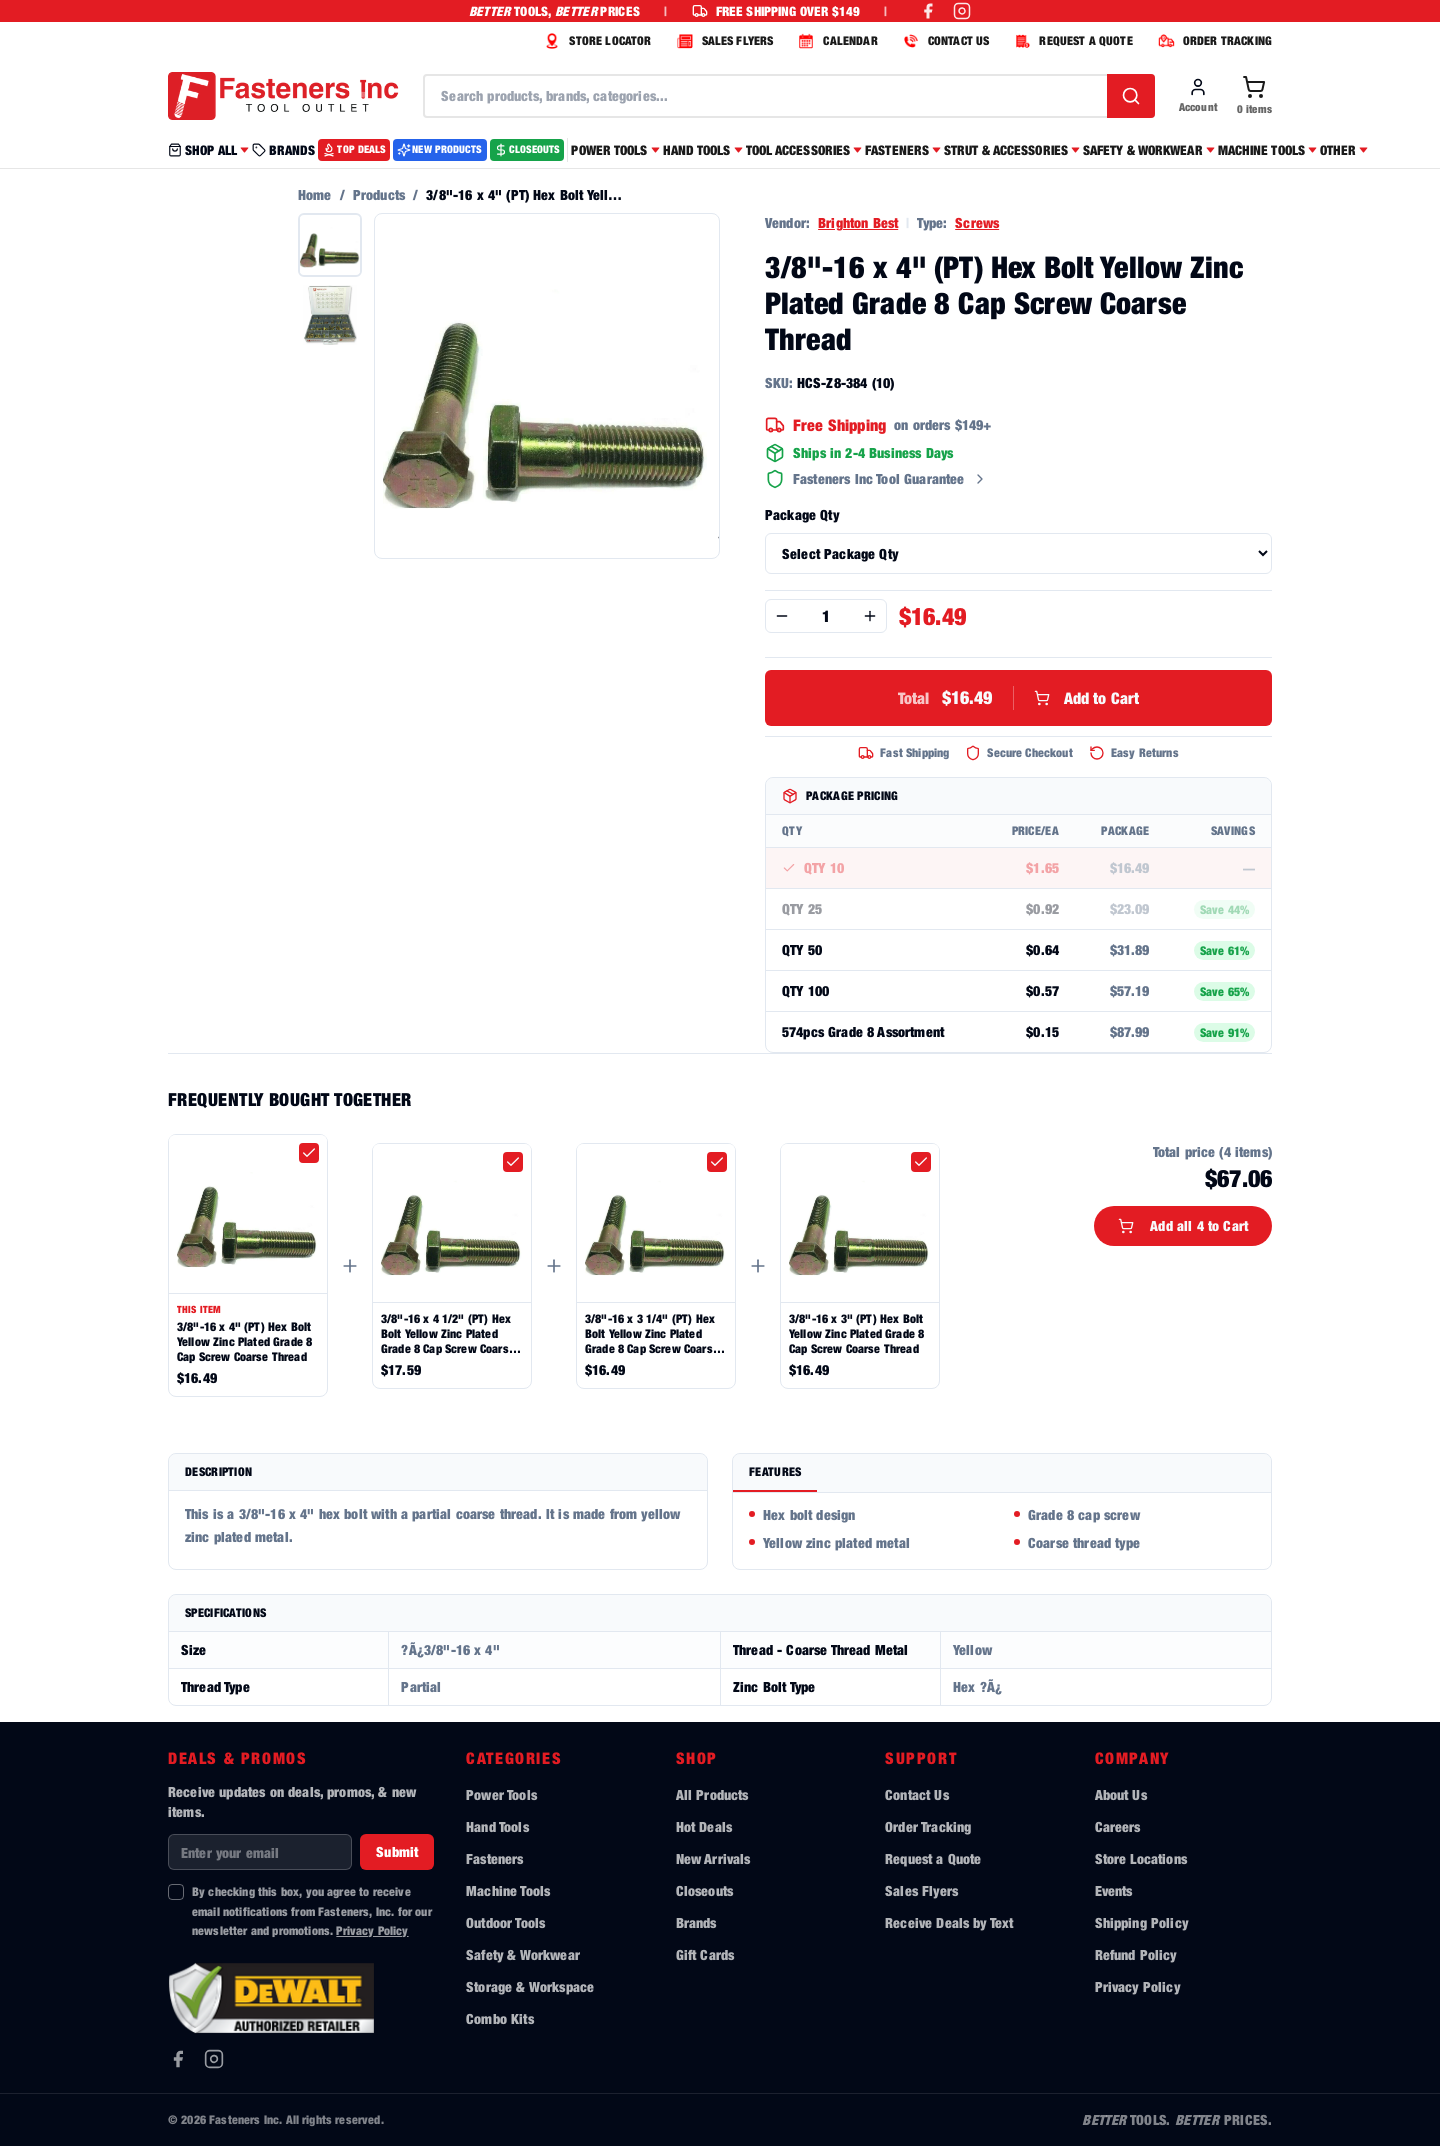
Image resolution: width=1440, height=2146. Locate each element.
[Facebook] (178, 2059)
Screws (977, 222)
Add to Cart (1019, 698)
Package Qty (802, 514)
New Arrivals (713, 1858)
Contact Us (917, 1794)
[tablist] (1002, 1473)
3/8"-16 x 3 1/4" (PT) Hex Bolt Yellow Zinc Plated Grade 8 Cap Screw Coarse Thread (652, 1333)
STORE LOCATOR (595, 41)
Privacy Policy (372, 1930)
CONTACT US (944, 41)
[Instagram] (214, 2059)
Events (1114, 1890)
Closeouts (704, 1890)
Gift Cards (705, 1954)
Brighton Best (858, 222)
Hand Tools (497, 1826)
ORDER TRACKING (1212, 41)
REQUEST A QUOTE (1070, 41)
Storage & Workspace (530, 1986)
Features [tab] (775, 1471)
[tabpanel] (1002, 1531)
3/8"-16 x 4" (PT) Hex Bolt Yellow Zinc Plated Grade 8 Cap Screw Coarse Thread (244, 1341)
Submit (397, 1851)
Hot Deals (704, 1826)
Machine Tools (508, 1890)
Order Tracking (928, 1826)
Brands (696, 1922)
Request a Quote (933, 1858)
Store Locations (1141, 1858)
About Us (1121, 1794)
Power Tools (501, 1794)
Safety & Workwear (523, 1954)
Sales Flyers (921, 1890)
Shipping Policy (1141, 1922)
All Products (712, 1794)
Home (315, 194)
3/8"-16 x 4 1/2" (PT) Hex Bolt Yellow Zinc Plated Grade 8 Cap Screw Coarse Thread (448, 1333)
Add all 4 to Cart (1183, 1225)
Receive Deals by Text (949, 1922)
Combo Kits (500, 2018)
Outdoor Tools (505, 1922)
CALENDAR (835, 41)
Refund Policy (1136, 1954)
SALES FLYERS (723, 41)
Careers (1118, 1826)
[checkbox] (309, 1153)
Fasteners (494, 1858)
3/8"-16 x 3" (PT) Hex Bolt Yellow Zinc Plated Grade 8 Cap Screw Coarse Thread (856, 1333)
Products (379, 194)
